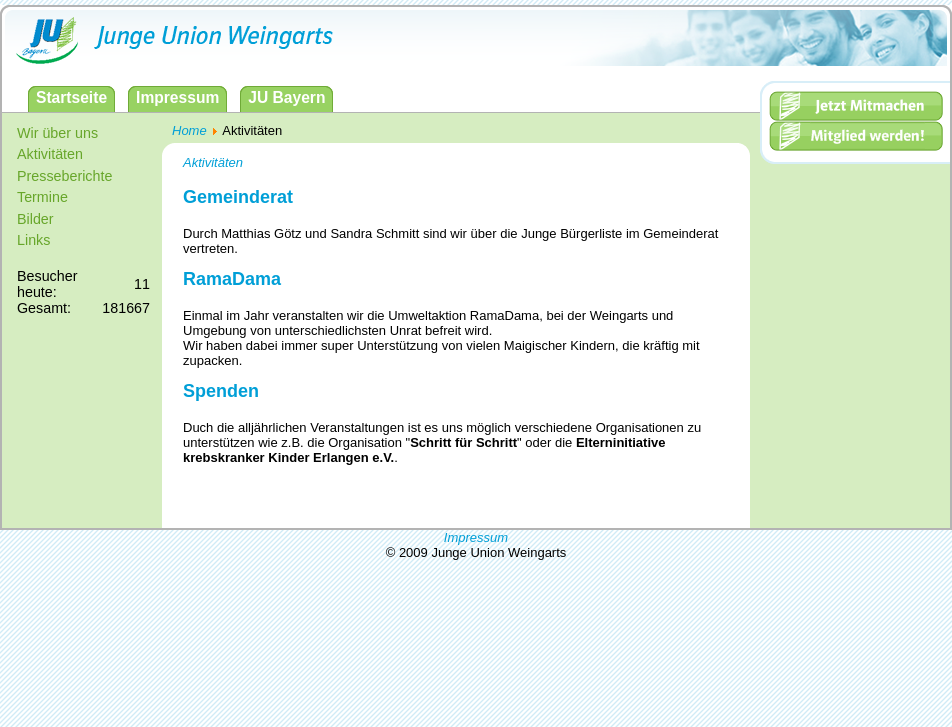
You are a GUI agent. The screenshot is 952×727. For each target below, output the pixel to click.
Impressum (476, 537)
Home (189, 130)
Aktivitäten (213, 162)
